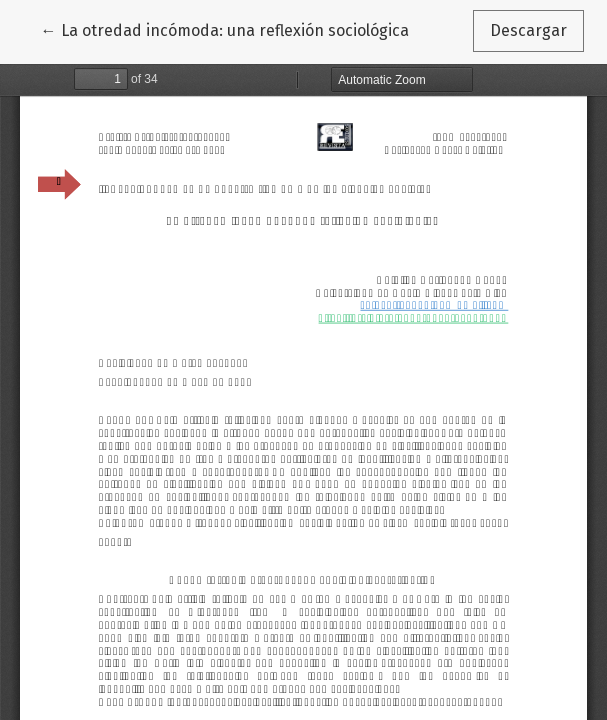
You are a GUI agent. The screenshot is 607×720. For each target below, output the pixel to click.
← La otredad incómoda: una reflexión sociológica (225, 29)
